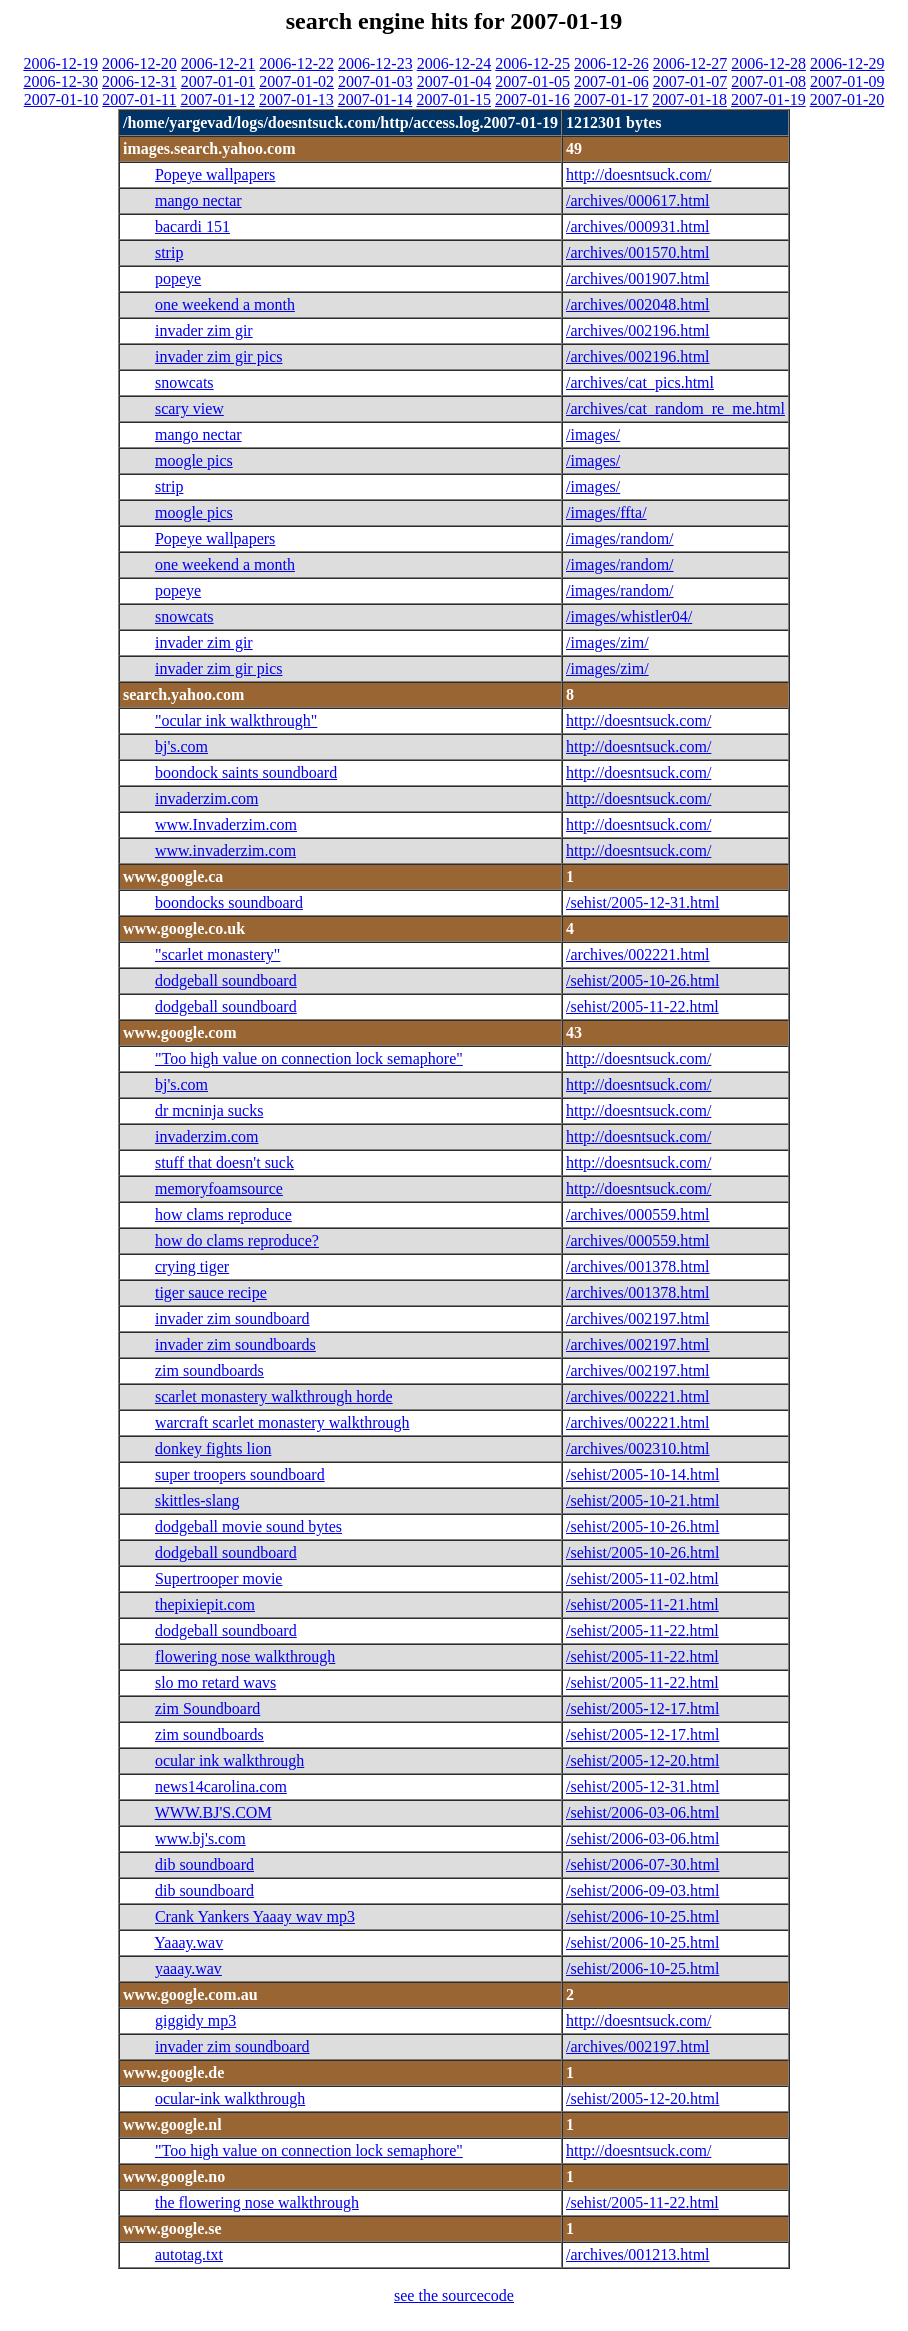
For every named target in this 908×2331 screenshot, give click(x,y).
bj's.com (181, 746)
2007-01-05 (532, 81)
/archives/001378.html (638, 1266)
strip (169, 252)
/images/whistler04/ (629, 616)
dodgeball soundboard (226, 980)
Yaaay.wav (188, 1942)
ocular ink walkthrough (229, 1760)
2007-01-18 (689, 99)
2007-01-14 (375, 99)
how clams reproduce (223, 1214)
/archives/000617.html (638, 200)
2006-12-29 (847, 63)
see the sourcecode (454, 2295)
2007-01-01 (218, 81)
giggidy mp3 (195, 2020)
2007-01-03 (375, 81)
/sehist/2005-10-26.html (642, 980)
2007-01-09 (847, 81)
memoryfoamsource (219, 1188)
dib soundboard (204, 1864)
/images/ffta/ (606, 512)
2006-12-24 (454, 63)
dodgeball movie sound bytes (248, 1526)
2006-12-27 (690, 63)
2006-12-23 (375, 63)
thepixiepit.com (205, 1604)
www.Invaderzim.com (226, 824)
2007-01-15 (453, 99)
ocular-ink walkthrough (230, 2098)
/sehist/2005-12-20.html (642, 1760)
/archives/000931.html (638, 226)
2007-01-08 (768, 81)
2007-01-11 (139, 99)
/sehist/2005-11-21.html (642, 1604)
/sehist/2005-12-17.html (642, 1708)
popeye (178, 278)
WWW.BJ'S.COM (213, 1812)
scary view (189, 408)
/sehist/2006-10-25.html (642, 1916)
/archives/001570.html (638, 252)
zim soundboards (209, 1370)
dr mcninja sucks (209, 1110)
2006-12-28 (768, 63)
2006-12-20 (139, 63)
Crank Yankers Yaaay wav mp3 (255, 1916)
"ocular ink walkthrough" (236, 720)
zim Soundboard (207, 1708)
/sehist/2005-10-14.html (642, 1474)
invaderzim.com (207, 798)
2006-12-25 (532, 63)
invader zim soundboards (235, 1344)
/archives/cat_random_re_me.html (675, 408)
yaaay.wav (188, 1968)
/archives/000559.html (638, 1214)
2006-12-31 (139, 81)
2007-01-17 (611, 99)
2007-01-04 (454, 81)
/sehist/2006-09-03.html (642, 1890)
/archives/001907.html (638, 278)
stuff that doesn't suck (224, 1162)
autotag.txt (189, 2254)
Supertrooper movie (219, 1578)
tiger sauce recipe (211, 1292)
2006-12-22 (296, 63)
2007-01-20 (847, 99)
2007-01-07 (690, 81)
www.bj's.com (200, 1838)
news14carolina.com (221, 1786)
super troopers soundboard (240, 1474)
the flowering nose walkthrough (257, 2202)
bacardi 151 (192, 226)
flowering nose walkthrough (245, 1656)
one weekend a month (225, 304)
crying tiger (192, 1266)
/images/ (593, 434)
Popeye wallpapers (215, 174)
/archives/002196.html (638, 330)
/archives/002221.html (638, 954)
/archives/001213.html (638, 2254)
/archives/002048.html (638, 304)
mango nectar (198, 200)
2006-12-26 (611, 63)
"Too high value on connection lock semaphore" (309, 1058)
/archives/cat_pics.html (640, 382)
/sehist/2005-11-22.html (642, 1006)
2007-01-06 (611, 81)
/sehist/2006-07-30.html (642, 1864)
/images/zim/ (607, 642)
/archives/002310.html (638, 1448)
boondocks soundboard (229, 902)
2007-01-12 (217, 99)
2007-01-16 (532, 99)
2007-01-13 (296, 99)
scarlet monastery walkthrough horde (274, 1396)
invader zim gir (204, 330)
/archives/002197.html (638, 1318)
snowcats (184, 382)
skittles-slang (197, 1500)
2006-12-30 (60, 81)
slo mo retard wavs (215, 1682)
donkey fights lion (213, 1448)
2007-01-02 (296, 81)
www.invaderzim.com (225, 850)
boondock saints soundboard (246, 772)
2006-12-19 (60, 63)
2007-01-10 (61, 99)
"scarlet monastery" (217, 954)
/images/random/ (620, 538)
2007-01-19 (768, 99)
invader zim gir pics (219, 356)
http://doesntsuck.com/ (638, 174)
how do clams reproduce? (237, 1240)
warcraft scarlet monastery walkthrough (282, 1422)
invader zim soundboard (232, 1318)
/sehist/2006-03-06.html (642, 1812)
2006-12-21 (218, 63)
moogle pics (194, 460)
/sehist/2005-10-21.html (642, 1500)
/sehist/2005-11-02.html (642, 1578)
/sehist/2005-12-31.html (642, 902)
